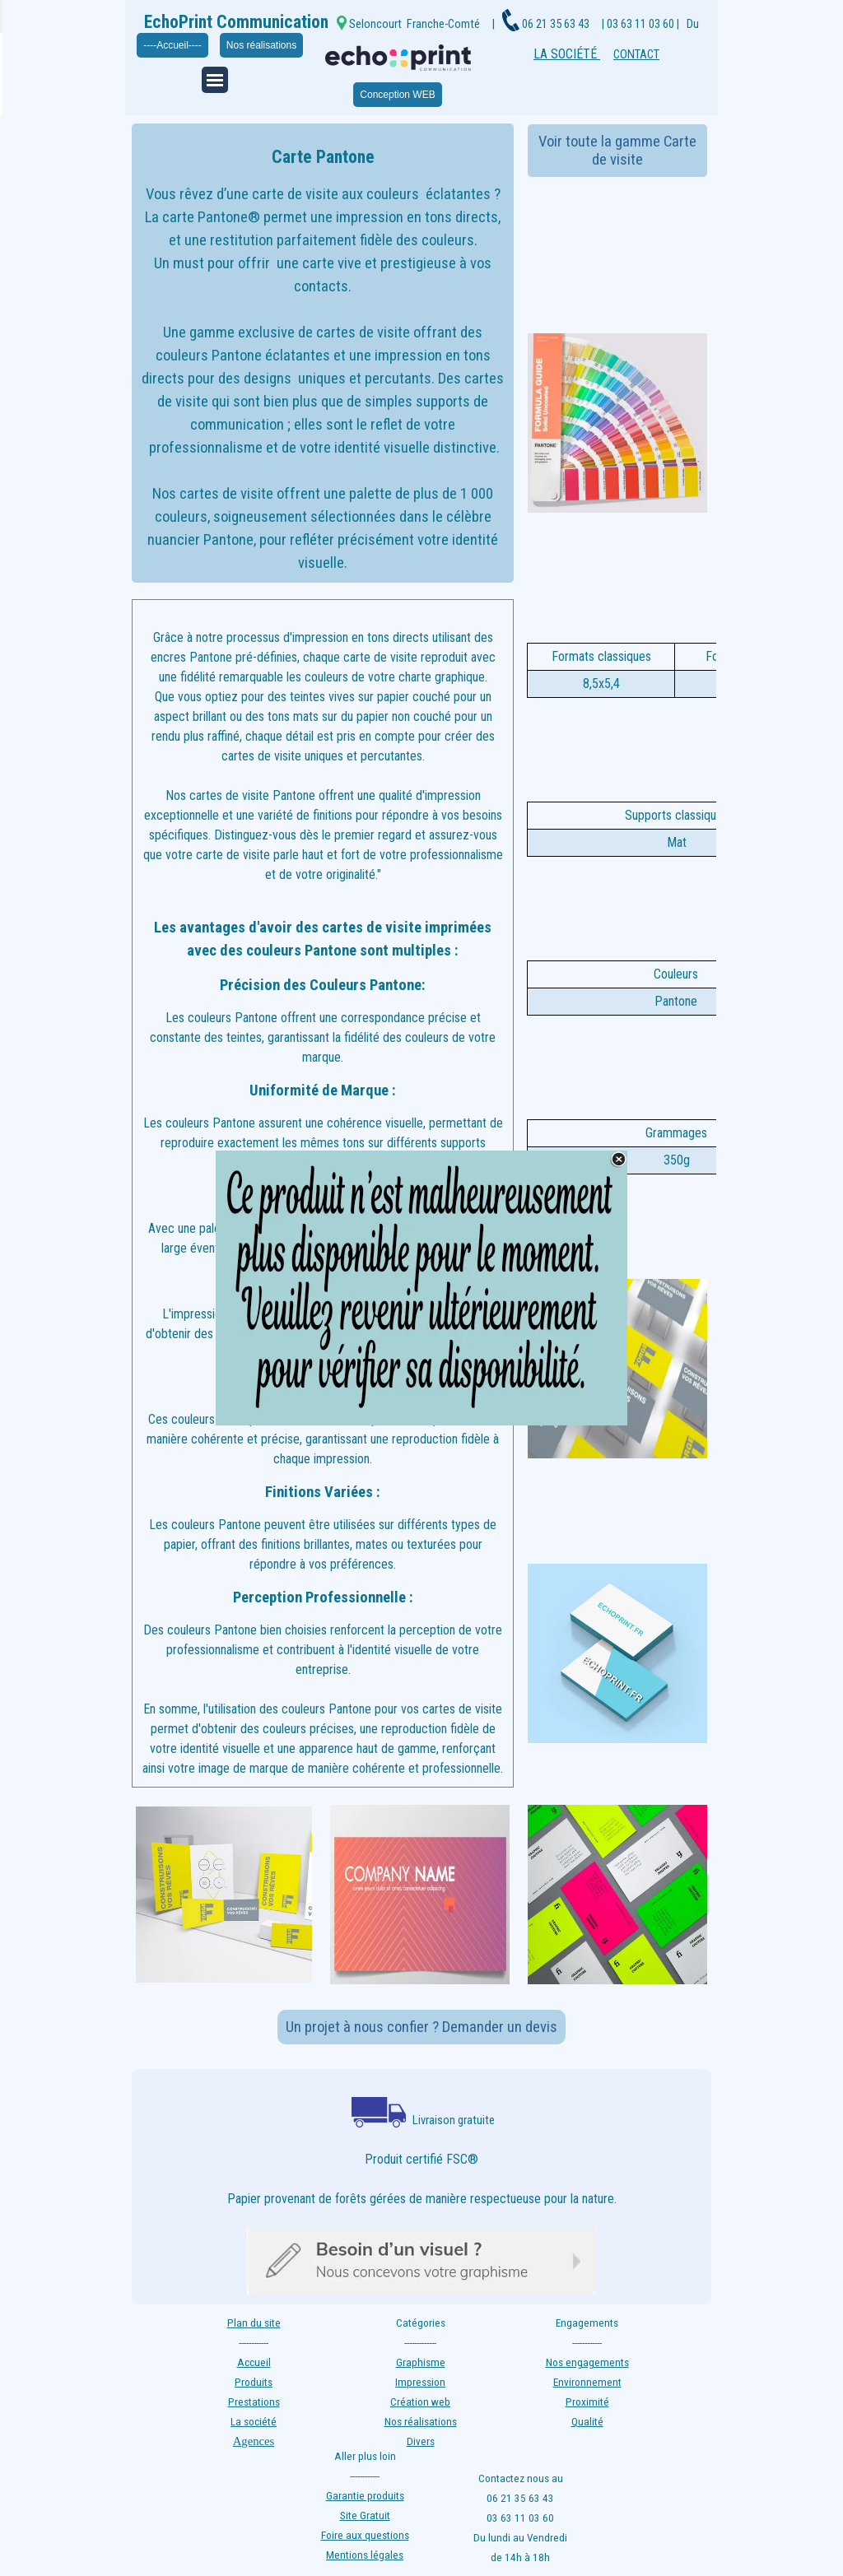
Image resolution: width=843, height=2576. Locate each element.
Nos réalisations (261, 45)
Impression (420, 2382)
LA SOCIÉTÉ (566, 54)
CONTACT (636, 54)
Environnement (587, 2382)
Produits (253, 2382)
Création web (420, 2402)
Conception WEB (397, 94)
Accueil (254, 2362)
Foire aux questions (365, 2535)
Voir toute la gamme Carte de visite (617, 151)
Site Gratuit (365, 2515)
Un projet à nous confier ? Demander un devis (421, 2027)
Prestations (254, 2402)
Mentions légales (364, 2555)
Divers (421, 2441)
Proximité (587, 2402)
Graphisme (420, 2362)
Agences (253, 2441)
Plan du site (254, 2323)
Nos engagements (587, 2362)
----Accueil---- (172, 45)
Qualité (587, 2422)
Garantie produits (365, 2496)
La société (254, 2422)
